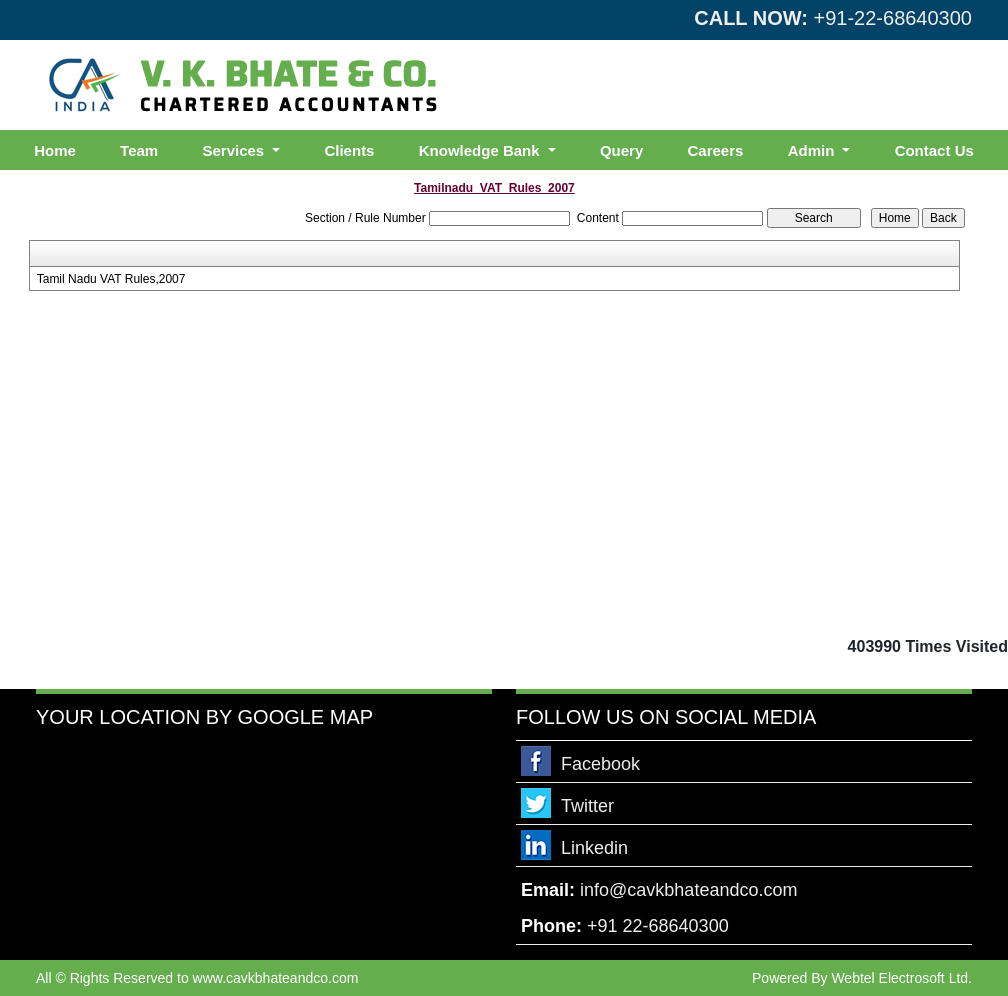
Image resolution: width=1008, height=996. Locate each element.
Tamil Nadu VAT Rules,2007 (111, 279)
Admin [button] (813, 150)
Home (55, 150)
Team (139, 150)
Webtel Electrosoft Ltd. (901, 978)
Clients (349, 150)
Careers (716, 150)
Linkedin (594, 848)
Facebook (600, 764)
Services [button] (235, 150)
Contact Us (934, 150)
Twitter (587, 806)
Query (621, 150)
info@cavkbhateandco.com (688, 890)
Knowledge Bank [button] (481, 150)
